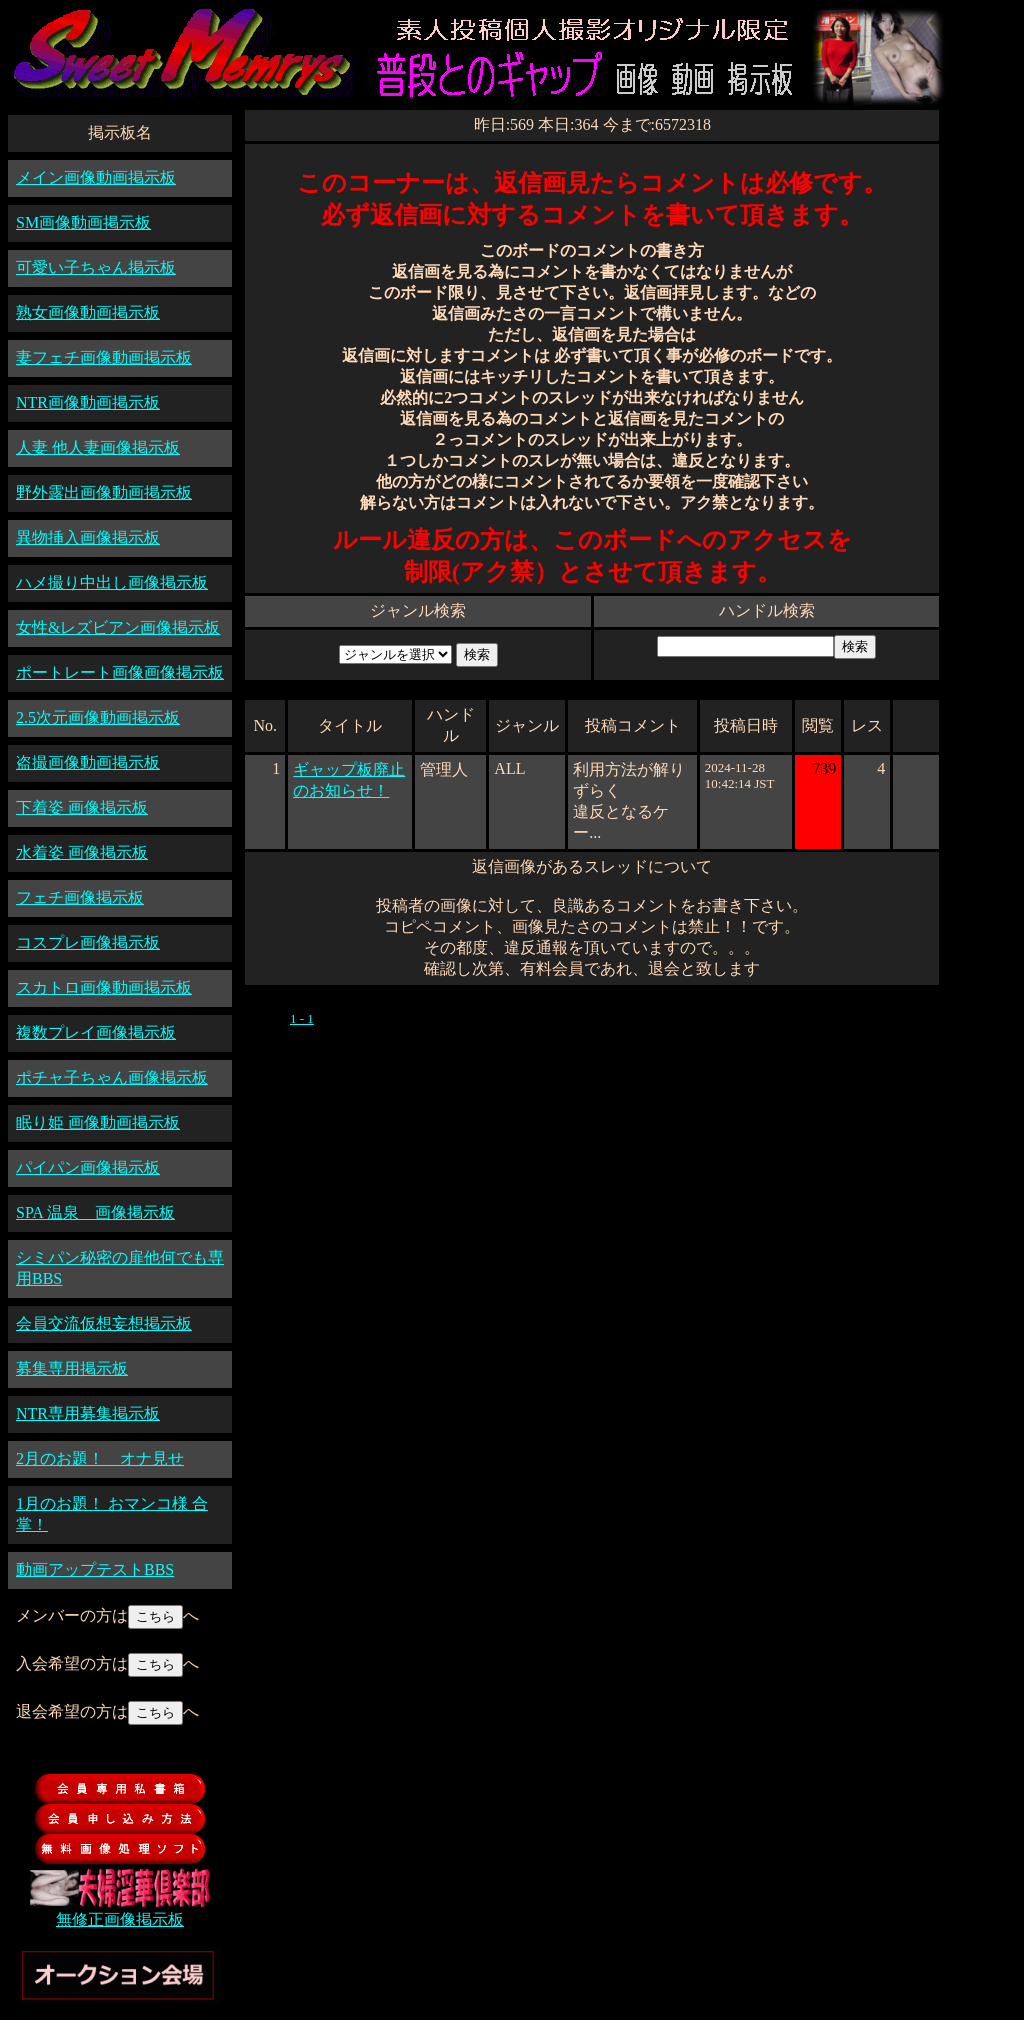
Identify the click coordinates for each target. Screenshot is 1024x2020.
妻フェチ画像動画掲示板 (104, 357)
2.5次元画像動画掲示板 (98, 717)
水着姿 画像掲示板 (82, 852)
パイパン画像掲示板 (88, 1167)
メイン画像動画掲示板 (96, 177)
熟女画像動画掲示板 (88, 312)
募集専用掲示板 (72, 1368)
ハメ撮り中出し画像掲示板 (112, 582)
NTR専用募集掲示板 (88, 1413)
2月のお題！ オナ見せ (100, 1458)
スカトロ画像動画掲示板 (104, 987)
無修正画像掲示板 (120, 1919)
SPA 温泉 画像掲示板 (95, 1212)
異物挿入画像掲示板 (88, 537)
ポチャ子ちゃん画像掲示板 (112, 1077)
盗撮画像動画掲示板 (88, 762)
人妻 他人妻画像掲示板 (98, 447)
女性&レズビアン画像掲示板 (118, 627)
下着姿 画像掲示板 (82, 807)
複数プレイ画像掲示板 (96, 1032)
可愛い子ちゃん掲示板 (96, 267)
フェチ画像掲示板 (80, 897)
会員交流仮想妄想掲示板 (104, 1323)
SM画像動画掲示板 (83, 222)
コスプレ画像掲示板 (88, 942)
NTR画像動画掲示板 (88, 402)
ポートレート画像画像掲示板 (120, 672)
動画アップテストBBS (95, 1569)
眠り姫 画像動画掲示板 (98, 1122)
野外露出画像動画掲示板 (104, 492)
